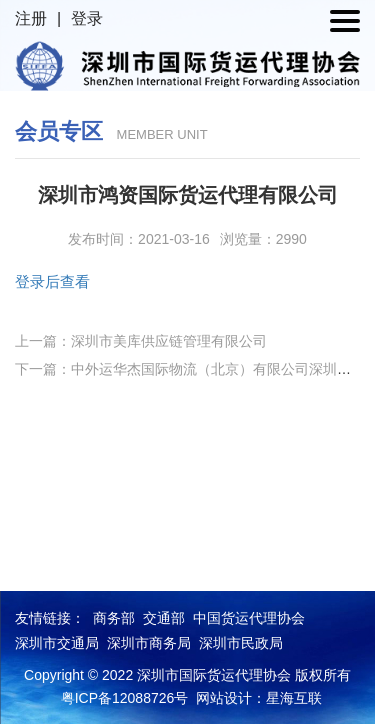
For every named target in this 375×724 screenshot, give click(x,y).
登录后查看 (52, 281)
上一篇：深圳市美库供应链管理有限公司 (141, 341)
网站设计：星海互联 (259, 698)
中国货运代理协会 (249, 618)
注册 (31, 18)
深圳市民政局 (241, 643)
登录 (87, 18)
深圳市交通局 (57, 643)
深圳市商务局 (149, 643)
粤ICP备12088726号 (125, 698)
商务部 (114, 618)
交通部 (164, 618)
